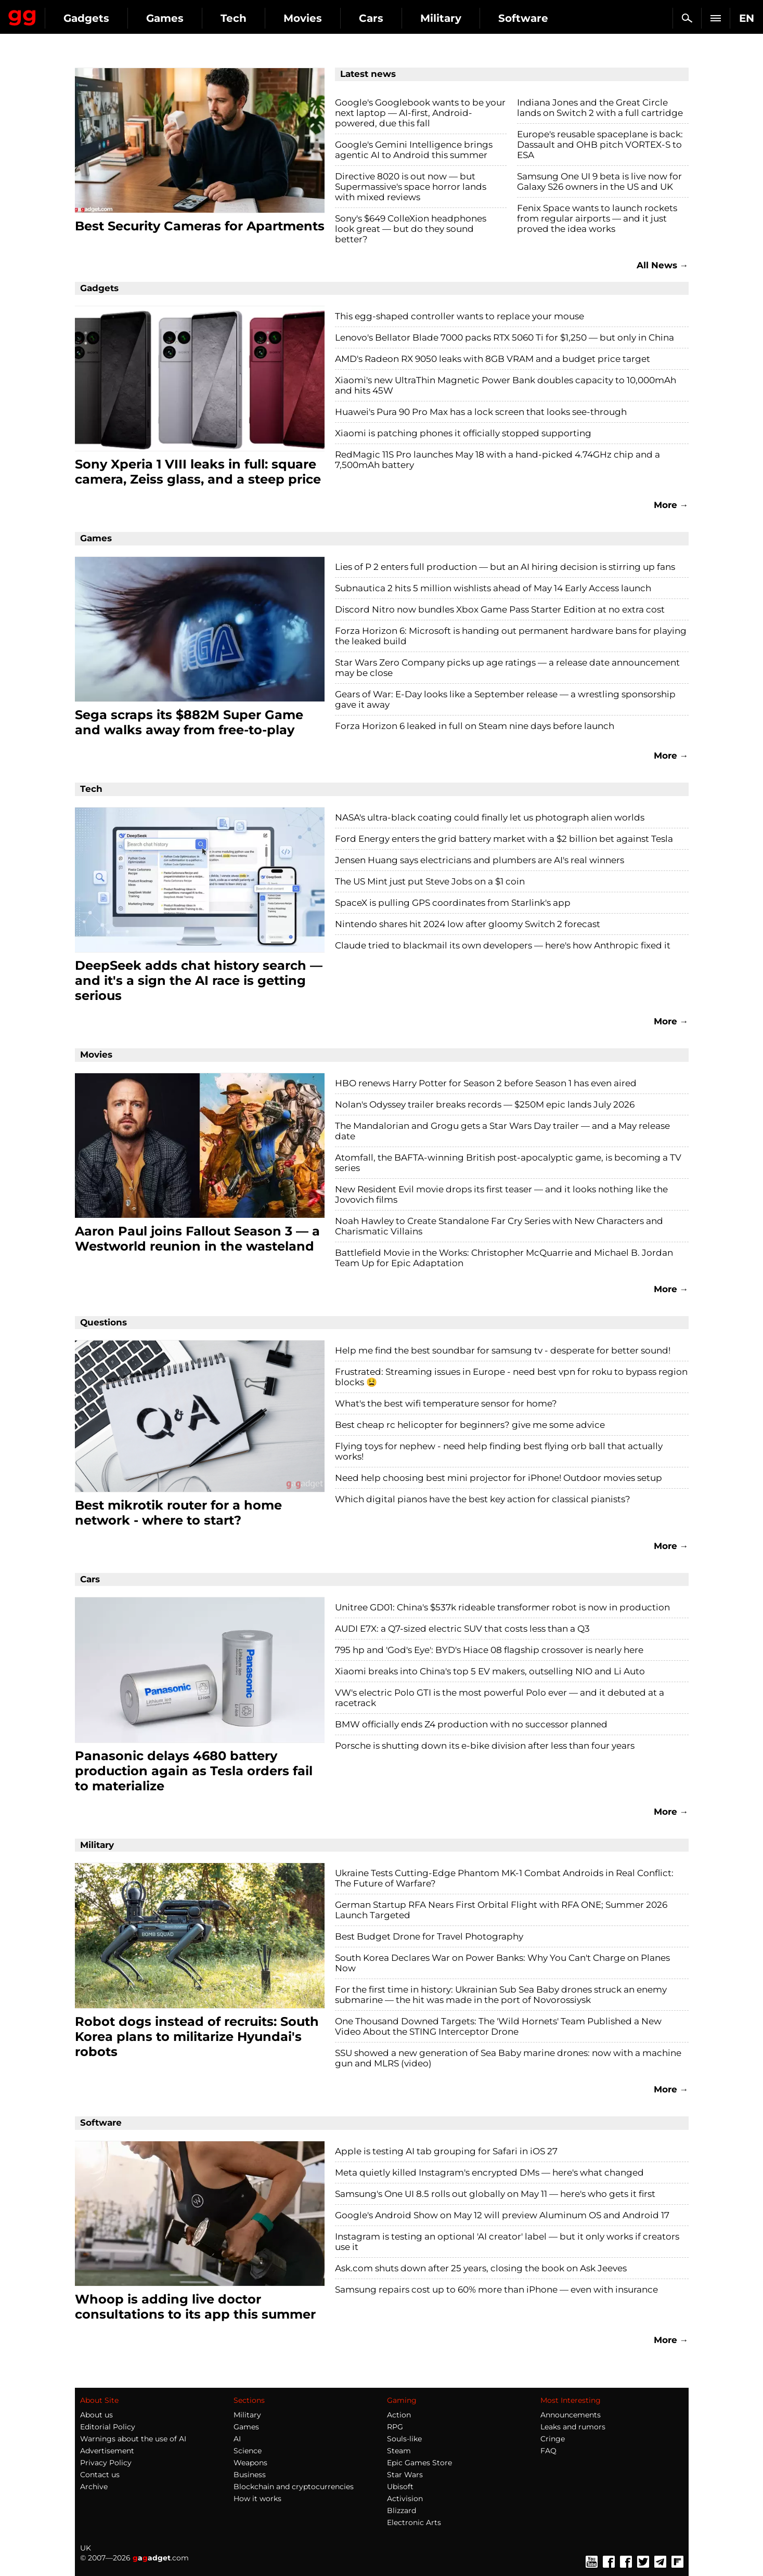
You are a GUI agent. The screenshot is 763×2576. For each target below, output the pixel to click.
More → (671, 505)
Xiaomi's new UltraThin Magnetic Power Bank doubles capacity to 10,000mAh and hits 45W (505, 385)
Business (250, 2474)
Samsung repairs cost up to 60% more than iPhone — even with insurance (496, 2289)
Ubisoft (400, 2486)
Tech (329, 18)
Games (260, 18)
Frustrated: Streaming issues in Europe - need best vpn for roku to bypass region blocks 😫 (511, 1377)
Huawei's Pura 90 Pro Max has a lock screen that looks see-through (481, 412)
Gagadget (70, 14)
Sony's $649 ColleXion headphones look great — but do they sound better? (410, 228)
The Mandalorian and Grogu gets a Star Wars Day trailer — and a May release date (502, 1131)
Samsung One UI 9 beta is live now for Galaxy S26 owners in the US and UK (599, 181)
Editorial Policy (107, 2426)
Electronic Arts (414, 2522)
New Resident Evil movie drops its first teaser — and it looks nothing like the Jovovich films (501, 1194)
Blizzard (401, 2510)
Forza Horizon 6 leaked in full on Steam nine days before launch (474, 726)
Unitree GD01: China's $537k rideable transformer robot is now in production (502, 1607)
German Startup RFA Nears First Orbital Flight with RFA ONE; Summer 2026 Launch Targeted (501, 1910)
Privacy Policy (106, 2462)
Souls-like (404, 2438)
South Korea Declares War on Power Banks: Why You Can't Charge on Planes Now (502, 1963)
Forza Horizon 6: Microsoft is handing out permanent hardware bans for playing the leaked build (511, 636)
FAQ (548, 2450)
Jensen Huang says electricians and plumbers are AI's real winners (479, 860)
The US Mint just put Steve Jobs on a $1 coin (430, 881)
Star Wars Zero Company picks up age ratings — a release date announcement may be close (507, 667)
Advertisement (107, 2450)
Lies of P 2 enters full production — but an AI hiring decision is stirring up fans (505, 567)
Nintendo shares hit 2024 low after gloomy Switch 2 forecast (467, 924)
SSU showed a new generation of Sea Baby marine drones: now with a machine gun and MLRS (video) (508, 2058)
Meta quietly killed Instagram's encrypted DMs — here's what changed (489, 2172)
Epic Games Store (419, 2462)
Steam (399, 2450)
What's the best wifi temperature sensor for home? (446, 1403)
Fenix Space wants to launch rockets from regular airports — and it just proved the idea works (597, 218)
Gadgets (181, 18)
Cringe (552, 2438)
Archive (94, 2486)
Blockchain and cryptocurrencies (294, 2486)
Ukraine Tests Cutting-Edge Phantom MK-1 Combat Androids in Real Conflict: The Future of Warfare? (504, 1878)
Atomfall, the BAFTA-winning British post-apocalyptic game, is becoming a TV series (508, 1162)
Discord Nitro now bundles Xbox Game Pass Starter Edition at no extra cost (500, 609)
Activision (405, 2498)
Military (536, 18)
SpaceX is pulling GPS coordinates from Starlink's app (453, 902)
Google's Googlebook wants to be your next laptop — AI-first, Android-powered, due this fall (420, 112)
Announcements (570, 2414)
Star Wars (405, 2474)
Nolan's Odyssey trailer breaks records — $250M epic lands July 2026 (485, 1104)
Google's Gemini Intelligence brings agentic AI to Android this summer (414, 149)
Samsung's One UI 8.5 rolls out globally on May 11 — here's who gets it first (495, 2194)
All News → (663, 265)
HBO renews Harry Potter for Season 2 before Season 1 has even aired (486, 1083)
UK (85, 2548)
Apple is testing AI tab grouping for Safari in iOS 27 (446, 2151)
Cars (466, 18)
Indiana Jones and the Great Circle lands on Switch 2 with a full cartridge (600, 107)
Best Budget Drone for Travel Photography (429, 1936)
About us (96, 2414)
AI (237, 2438)
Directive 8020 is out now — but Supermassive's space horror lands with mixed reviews (410, 186)
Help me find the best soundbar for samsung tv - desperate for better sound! (502, 1350)
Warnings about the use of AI (133, 2438)
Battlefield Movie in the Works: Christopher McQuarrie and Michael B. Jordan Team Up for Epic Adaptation (504, 1257)
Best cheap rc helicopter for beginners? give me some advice (470, 1425)
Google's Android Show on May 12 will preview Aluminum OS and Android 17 (502, 2215)
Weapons (250, 2462)
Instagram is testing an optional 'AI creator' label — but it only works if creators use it (507, 2241)
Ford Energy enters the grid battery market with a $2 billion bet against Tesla (504, 839)
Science (248, 2450)
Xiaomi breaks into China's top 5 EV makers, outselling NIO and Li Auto (490, 1671)
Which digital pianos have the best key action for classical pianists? (482, 1499)
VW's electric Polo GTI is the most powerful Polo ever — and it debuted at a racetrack (499, 1697)
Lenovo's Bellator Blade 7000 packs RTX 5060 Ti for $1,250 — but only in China (504, 337)
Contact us (100, 2474)
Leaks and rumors (572, 2426)
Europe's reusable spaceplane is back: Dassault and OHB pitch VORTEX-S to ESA (600, 144)
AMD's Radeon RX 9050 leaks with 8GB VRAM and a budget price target (492, 359)
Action (399, 2414)
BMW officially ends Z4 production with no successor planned (471, 1724)
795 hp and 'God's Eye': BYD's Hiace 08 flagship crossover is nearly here (489, 1650)
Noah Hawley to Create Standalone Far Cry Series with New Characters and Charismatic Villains (499, 1226)
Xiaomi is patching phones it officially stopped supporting (463, 433)
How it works (257, 2498)
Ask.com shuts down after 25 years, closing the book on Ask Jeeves (481, 2268)
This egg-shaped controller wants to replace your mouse (459, 316)
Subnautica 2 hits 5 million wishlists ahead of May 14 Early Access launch (493, 588)
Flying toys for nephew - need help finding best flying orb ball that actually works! (499, 1451)
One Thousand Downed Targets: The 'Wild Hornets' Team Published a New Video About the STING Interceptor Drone (498, 2026)
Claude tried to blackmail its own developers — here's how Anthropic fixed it (502, 945)
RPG (395, 2426)
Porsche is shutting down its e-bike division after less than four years (485, 1745)
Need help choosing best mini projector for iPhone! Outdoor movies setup (498, 1478)
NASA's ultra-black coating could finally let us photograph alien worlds (489, 817)
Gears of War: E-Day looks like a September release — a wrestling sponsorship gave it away (505, 699)
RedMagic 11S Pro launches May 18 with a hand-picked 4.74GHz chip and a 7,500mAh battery (497, 459)
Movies (398, 18)
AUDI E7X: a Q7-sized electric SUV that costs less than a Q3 (462, 1628)
